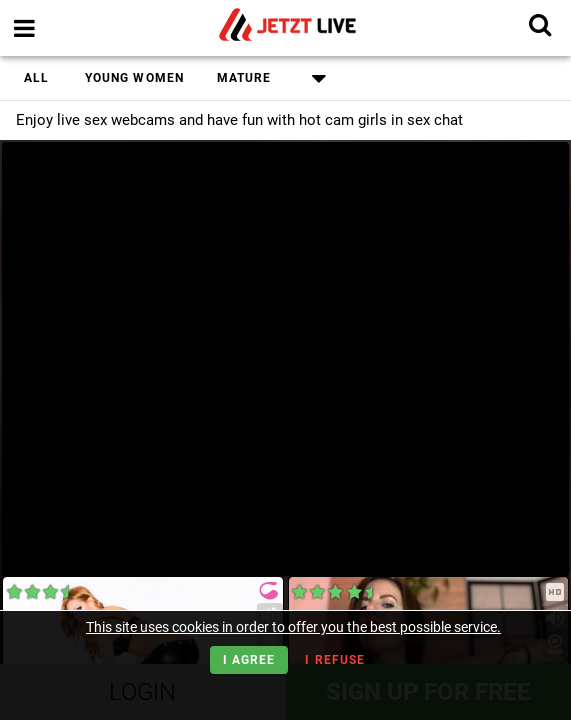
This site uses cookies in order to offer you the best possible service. (293, 627)
